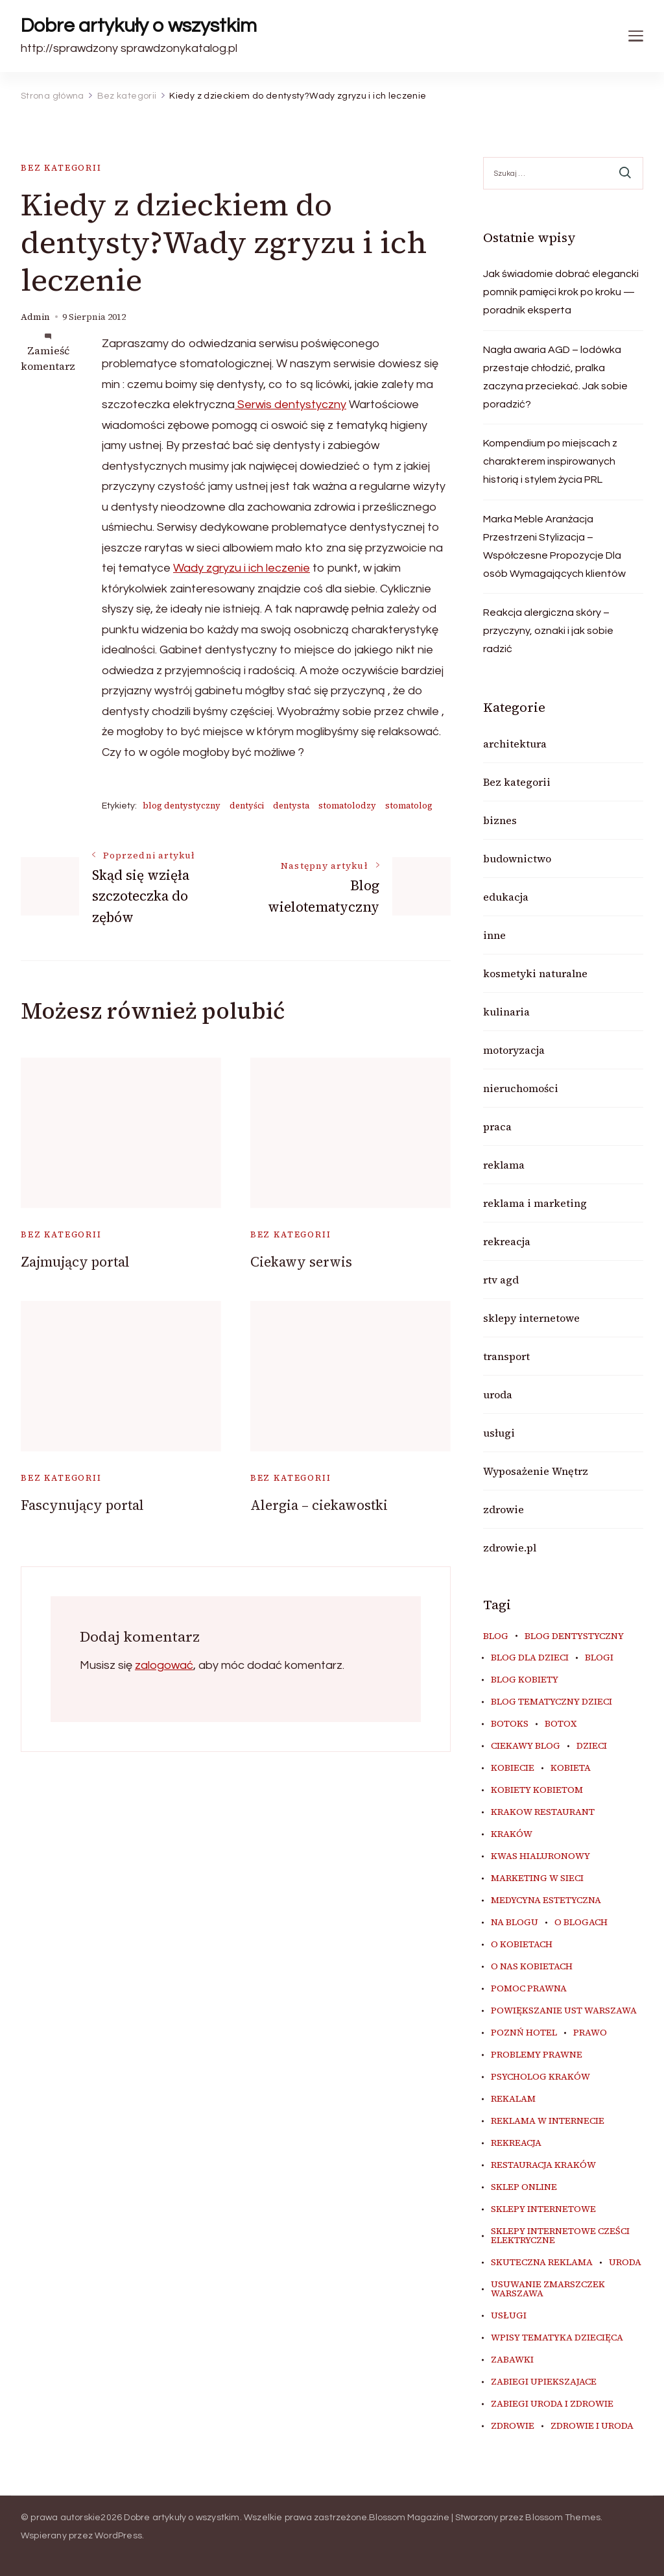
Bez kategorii (61, 167)
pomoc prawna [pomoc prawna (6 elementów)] (529, 1988)
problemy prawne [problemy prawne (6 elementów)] (536, 2055)
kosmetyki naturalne (535, 973)
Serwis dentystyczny (290, 404)
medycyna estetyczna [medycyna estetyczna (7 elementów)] (546, 1900)
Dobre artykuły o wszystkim (139, 26)
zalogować (164, 1665)
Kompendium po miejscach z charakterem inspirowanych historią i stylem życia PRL (550, 461)
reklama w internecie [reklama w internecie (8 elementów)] (547, 2121)
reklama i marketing (535, 1203)
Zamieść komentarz (48, 358)
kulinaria (506, 1011)
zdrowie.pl (509, 1547)
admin (35, 317)
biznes (500, 820)
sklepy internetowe (531, 1318)
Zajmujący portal (75, 1261)
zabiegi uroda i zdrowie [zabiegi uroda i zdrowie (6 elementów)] (552, 2404)
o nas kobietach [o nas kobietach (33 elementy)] (532, 1966)
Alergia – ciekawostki (319, 1505)
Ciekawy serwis (301, 1261)
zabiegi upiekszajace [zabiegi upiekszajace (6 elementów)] (544, 2382)
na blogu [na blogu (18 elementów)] (514, 1922)
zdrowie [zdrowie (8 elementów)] (512, 2426)
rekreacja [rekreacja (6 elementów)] (516, 2143)
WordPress (118, 2535)
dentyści (247, 805)
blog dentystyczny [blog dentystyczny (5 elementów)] (574, 1636)
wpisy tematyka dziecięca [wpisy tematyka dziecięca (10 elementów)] (557, 2337)
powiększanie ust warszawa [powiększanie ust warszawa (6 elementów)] (564, 2010)
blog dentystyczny (181, 805)
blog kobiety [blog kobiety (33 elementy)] (524, 1679)
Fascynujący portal (82, 1505)
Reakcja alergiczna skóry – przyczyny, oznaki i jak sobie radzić (548, 630)
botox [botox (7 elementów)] (560, 1724)
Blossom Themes (562, 2517)
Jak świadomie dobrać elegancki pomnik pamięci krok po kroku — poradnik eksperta (561, 292)
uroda (497, 1394)
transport (506, 1356)
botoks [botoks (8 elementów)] (509, 1724)
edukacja (505, 897)
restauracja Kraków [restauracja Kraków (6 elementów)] (543, 2165)
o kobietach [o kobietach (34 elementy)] (521, 1944)
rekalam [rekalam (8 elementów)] (513, 2099)
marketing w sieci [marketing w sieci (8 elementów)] (537, 1878)
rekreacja (506, 1241)
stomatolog (409, 805)
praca (497, 1126)
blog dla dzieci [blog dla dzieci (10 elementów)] (530, 1657)
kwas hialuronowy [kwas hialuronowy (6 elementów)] (540, 1856)
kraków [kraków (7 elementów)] (511, 1834)
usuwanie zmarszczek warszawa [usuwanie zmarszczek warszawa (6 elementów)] (548, 2289)
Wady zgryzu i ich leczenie (241, 568)
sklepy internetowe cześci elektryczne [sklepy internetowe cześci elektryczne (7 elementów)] (560, 2236)
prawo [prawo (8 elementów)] (590, 2032)
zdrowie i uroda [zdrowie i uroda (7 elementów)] (592, 2426)
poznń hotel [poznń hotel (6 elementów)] (524, 2032)
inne (494, 935)
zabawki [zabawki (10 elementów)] (512, 2359)
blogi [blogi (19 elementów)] (599, 1657)
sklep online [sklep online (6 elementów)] (524, 2187)
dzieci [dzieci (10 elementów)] (591, 1746)
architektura (515, 743)
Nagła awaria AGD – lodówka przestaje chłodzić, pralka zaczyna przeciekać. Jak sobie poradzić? (555, 377)
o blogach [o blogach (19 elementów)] (581, 1922)
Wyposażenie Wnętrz (535, 1471)
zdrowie (503, 1509)
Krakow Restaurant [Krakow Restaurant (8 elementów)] (543, 1812)
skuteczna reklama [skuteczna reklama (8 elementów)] (542, 2262)
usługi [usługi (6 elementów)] (509, 2315)
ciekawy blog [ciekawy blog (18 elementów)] (525, 1746)
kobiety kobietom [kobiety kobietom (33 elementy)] (537, 1790)
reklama (504, 1165)
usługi (499, 1433)
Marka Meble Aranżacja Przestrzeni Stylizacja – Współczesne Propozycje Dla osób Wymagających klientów (554, 546)
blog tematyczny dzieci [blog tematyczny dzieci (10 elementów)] (551, 1702)
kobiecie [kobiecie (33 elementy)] (512, 1768)
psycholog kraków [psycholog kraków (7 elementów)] (540, 2077)
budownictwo (517, 858)
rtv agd (501, 1279)
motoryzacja (514, 1050)
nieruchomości (520, 1088)
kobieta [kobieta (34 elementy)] (571, 1768)
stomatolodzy (347, 805)
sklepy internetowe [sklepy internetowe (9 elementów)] (543, 2209)
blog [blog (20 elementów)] (495, 1636)
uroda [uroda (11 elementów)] (625, 2262)
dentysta (291, 805)
